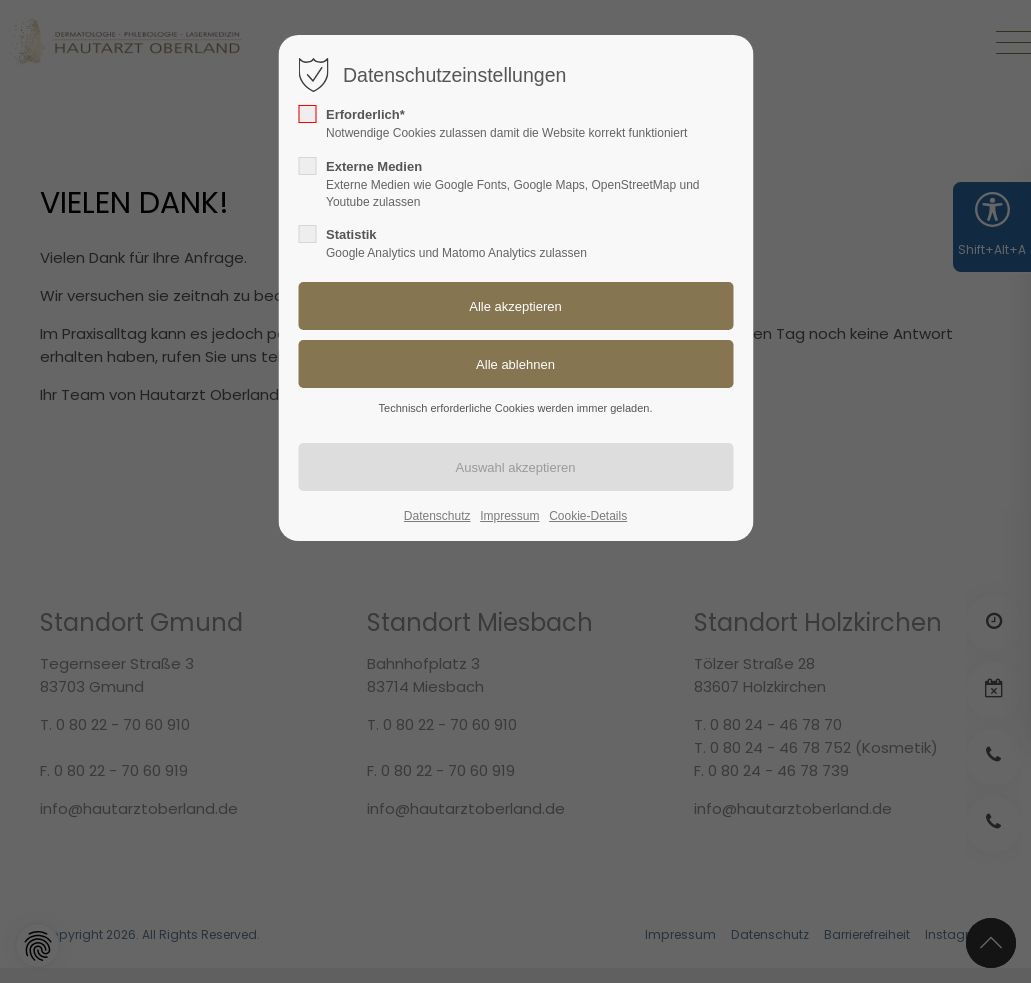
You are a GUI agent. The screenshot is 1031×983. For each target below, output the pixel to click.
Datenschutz (437, 516)
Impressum (509, 516)
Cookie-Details (588, 516)
